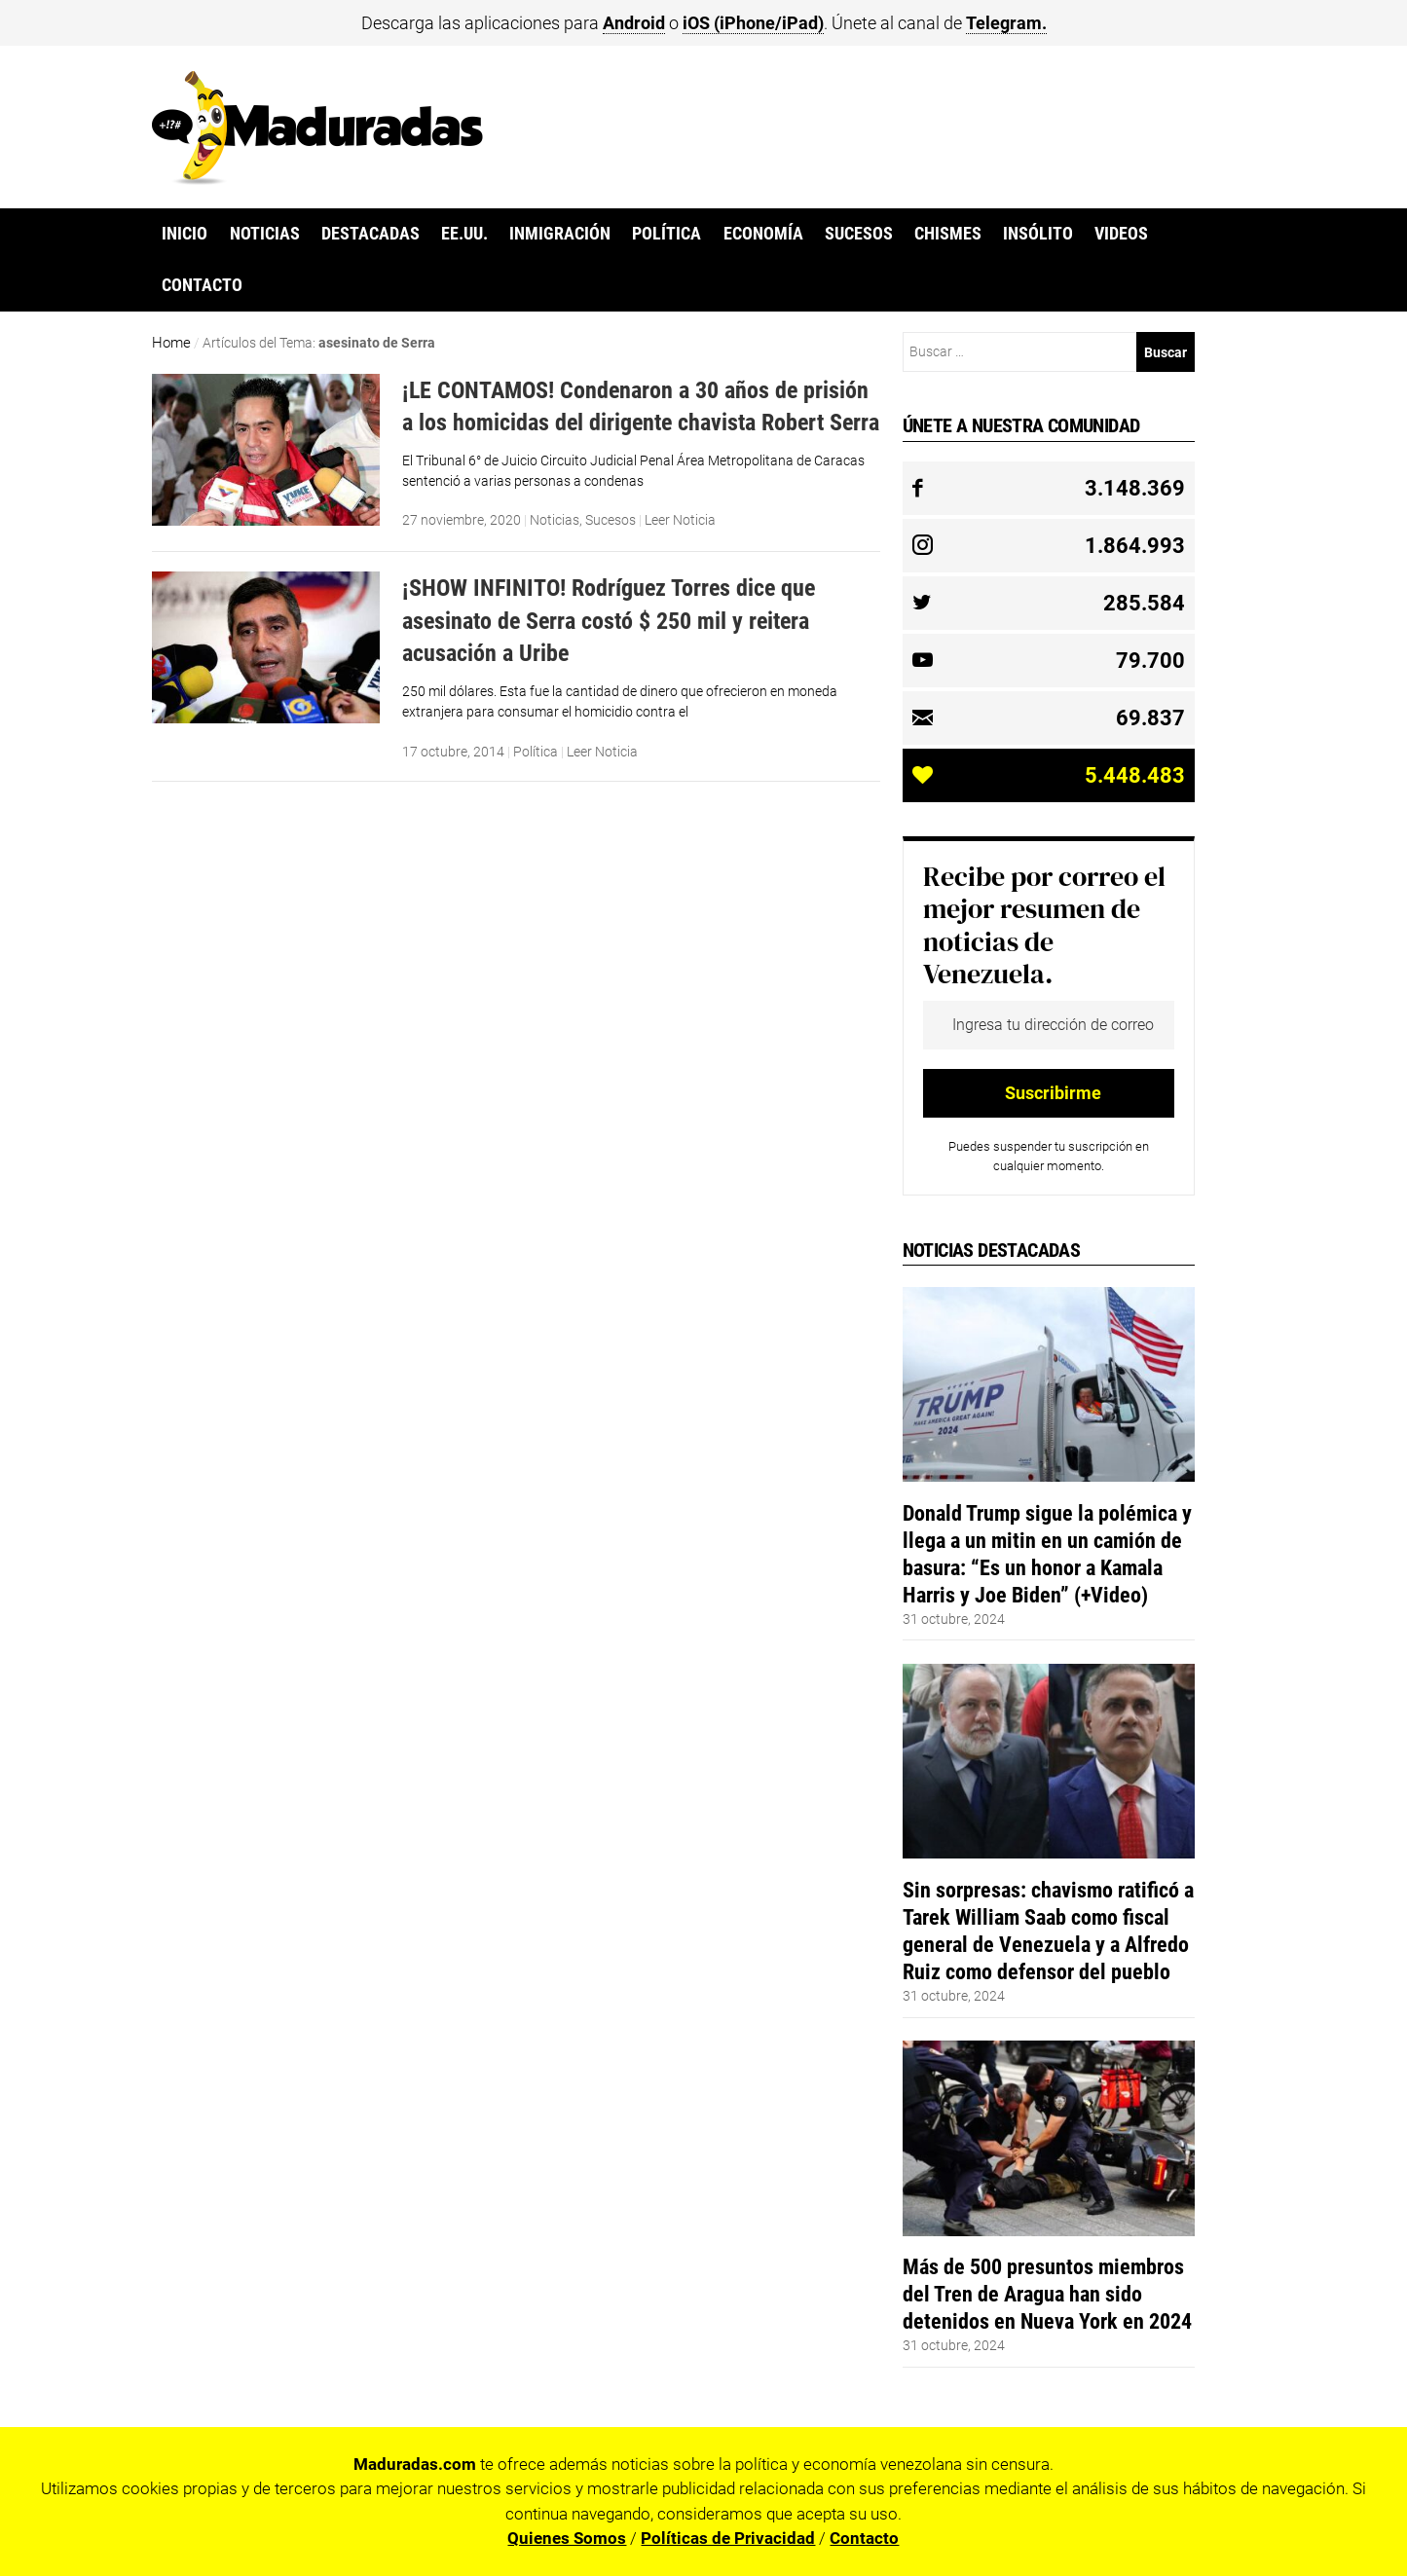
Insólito (1038, 233)
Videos (1121, 233)
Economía (763, 233)
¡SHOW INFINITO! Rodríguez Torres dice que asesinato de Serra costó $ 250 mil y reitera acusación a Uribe (608, 620)
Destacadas (370, 233)
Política (666, 233)
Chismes (947, 233)
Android (634, 23)
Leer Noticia (680, 520)
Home (171, 342)
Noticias (265, 233)
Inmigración (560, 233)
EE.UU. (464, 233)
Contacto (202, 285)
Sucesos (859, 233)
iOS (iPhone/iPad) (753, 23)
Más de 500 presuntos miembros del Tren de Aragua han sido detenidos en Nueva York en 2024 (1047, 2294)
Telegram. (1006, 23)
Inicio (184, 233)
